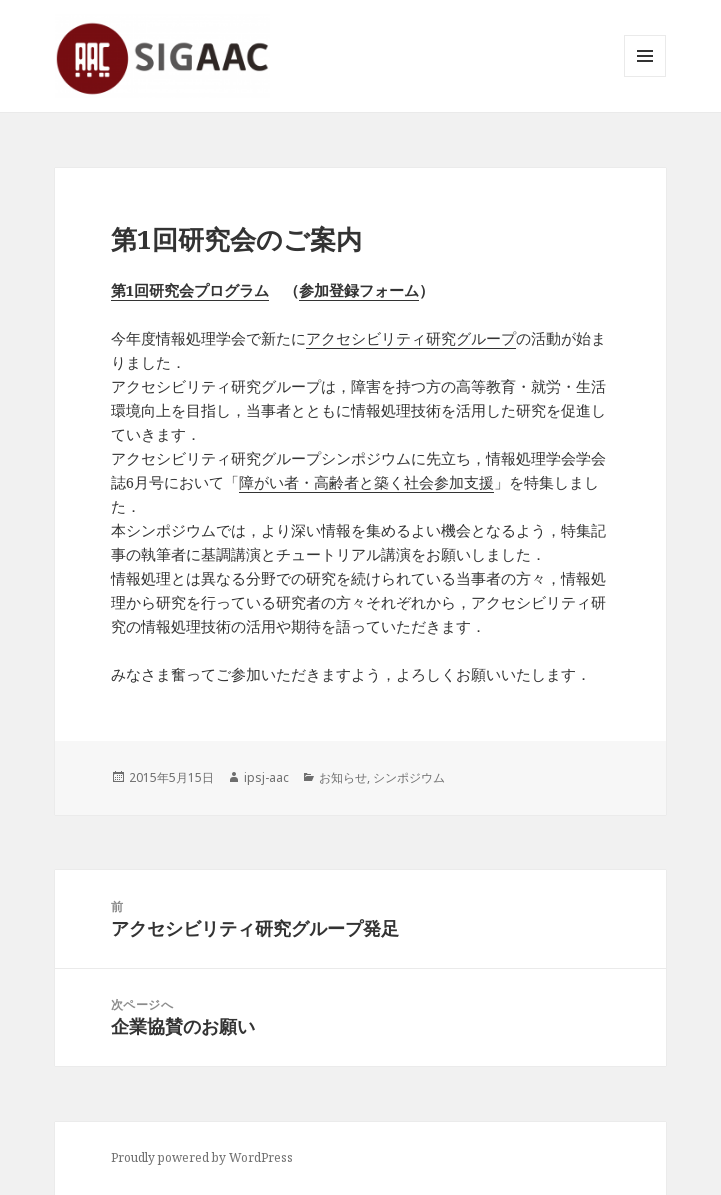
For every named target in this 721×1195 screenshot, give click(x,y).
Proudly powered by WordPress (202, 1157)
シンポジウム (409, 777)
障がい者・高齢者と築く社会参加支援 (366, 482)
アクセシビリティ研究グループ (411, 338)
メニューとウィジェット (645, 76)
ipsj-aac (266, 777)
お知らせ (343, 777)
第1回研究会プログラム (190, 290)
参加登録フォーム (359, 290)
